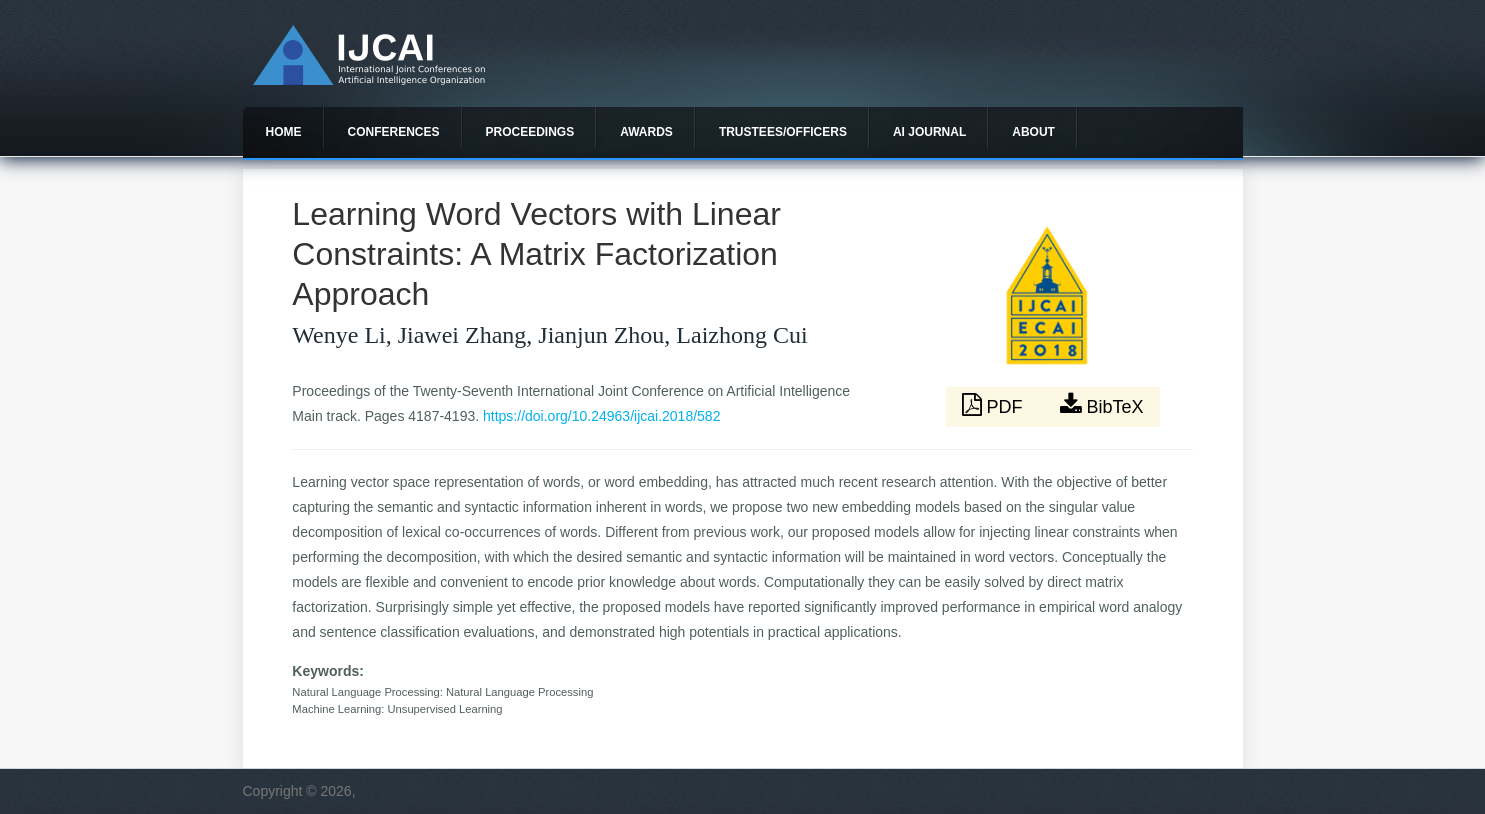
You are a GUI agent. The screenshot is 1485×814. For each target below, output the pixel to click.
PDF (995, 405)
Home (284, 132)
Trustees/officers (783, 132)
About (1033, 132)
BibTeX (1102, 405)
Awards (646, 132)
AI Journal (929, 132)
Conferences (394, 132)
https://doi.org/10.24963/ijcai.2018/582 (601, 416)
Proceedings (530, 132)
